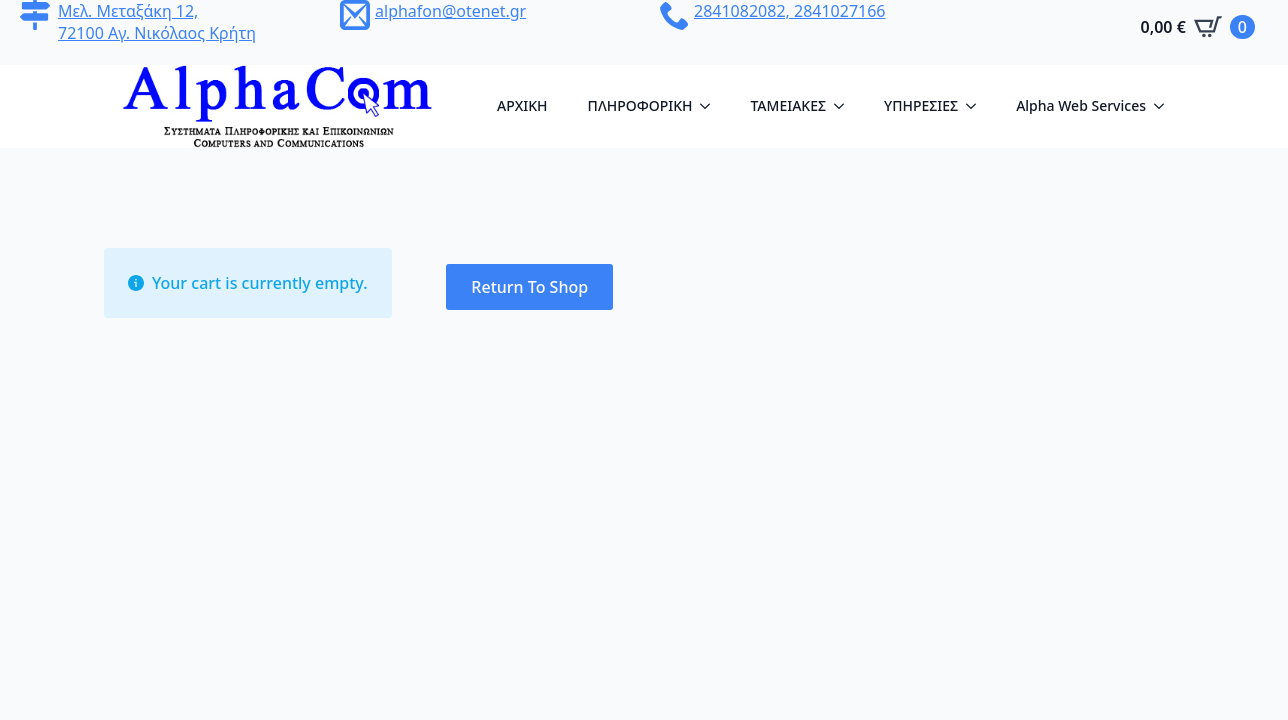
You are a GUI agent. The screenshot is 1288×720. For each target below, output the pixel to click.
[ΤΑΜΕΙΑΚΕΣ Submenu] (845, 106)
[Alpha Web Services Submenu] (1165, 106)
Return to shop (529, 287)
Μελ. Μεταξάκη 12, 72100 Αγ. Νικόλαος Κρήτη (157, 22)
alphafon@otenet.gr (450, 11)
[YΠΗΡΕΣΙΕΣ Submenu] (977, 106)
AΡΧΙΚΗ (522, 105)
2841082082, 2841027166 (790, 11)
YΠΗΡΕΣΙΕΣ (921, 105)
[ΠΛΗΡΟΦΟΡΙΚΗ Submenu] (711, 106)
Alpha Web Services (1081, 105)
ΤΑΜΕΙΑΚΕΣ (788, 105)
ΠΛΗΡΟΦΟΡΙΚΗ (640, 105)
